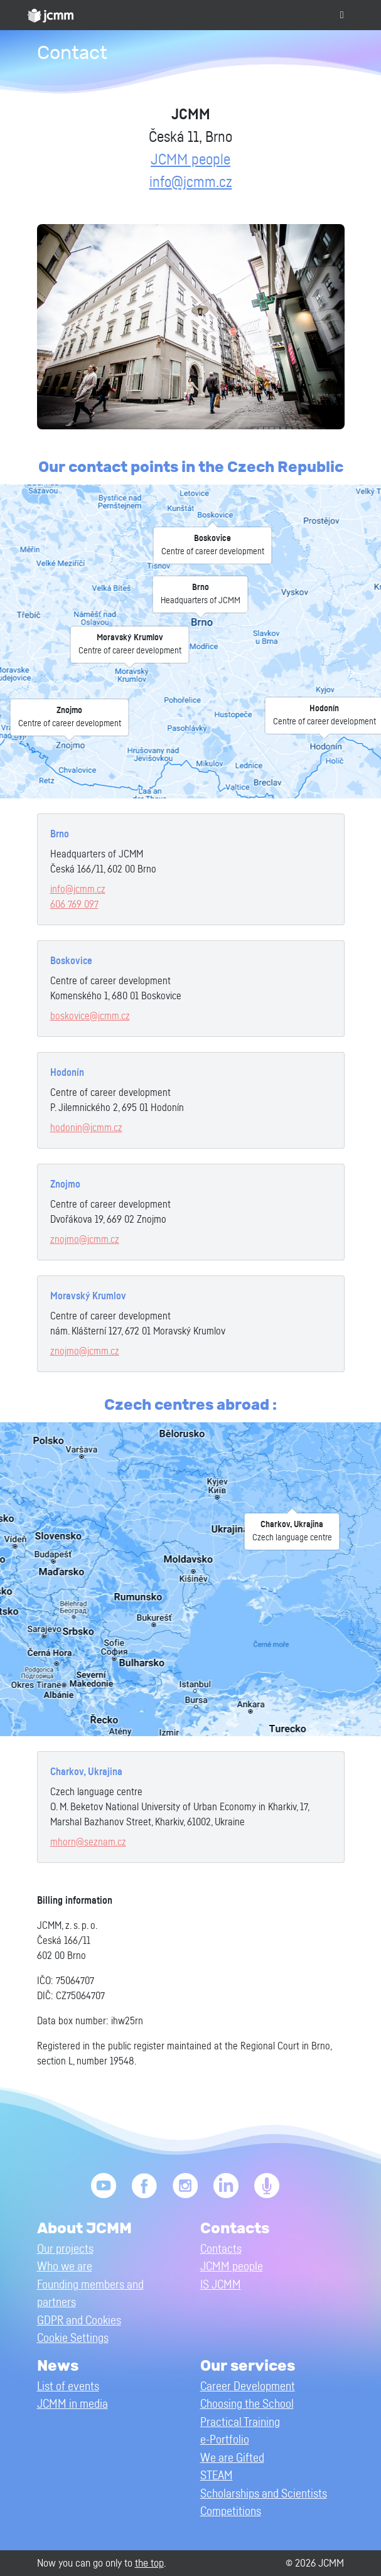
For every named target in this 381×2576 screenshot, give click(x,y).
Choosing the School (247, 2404)
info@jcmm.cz (190, 182)
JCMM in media (72, 2404)
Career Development (247, 2387)
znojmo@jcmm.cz (84, 1240)
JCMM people (190, 160)
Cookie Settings (73, 2338)
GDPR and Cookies (79, 2321)
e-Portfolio (224, 2440)
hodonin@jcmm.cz (86, 1128)
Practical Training (240, 2422)
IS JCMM (220, 2285)
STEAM (216, 2476)
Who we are (64, 2267)
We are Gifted (232, 2458)
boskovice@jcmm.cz (90, 1016)
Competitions (230, 2512)
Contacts (221, 2249)
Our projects (65, 2249)
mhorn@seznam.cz (88, 1842)
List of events (68, 2387)
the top (149, 2563)
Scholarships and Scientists (263, 2494)
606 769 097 (74, 904)
